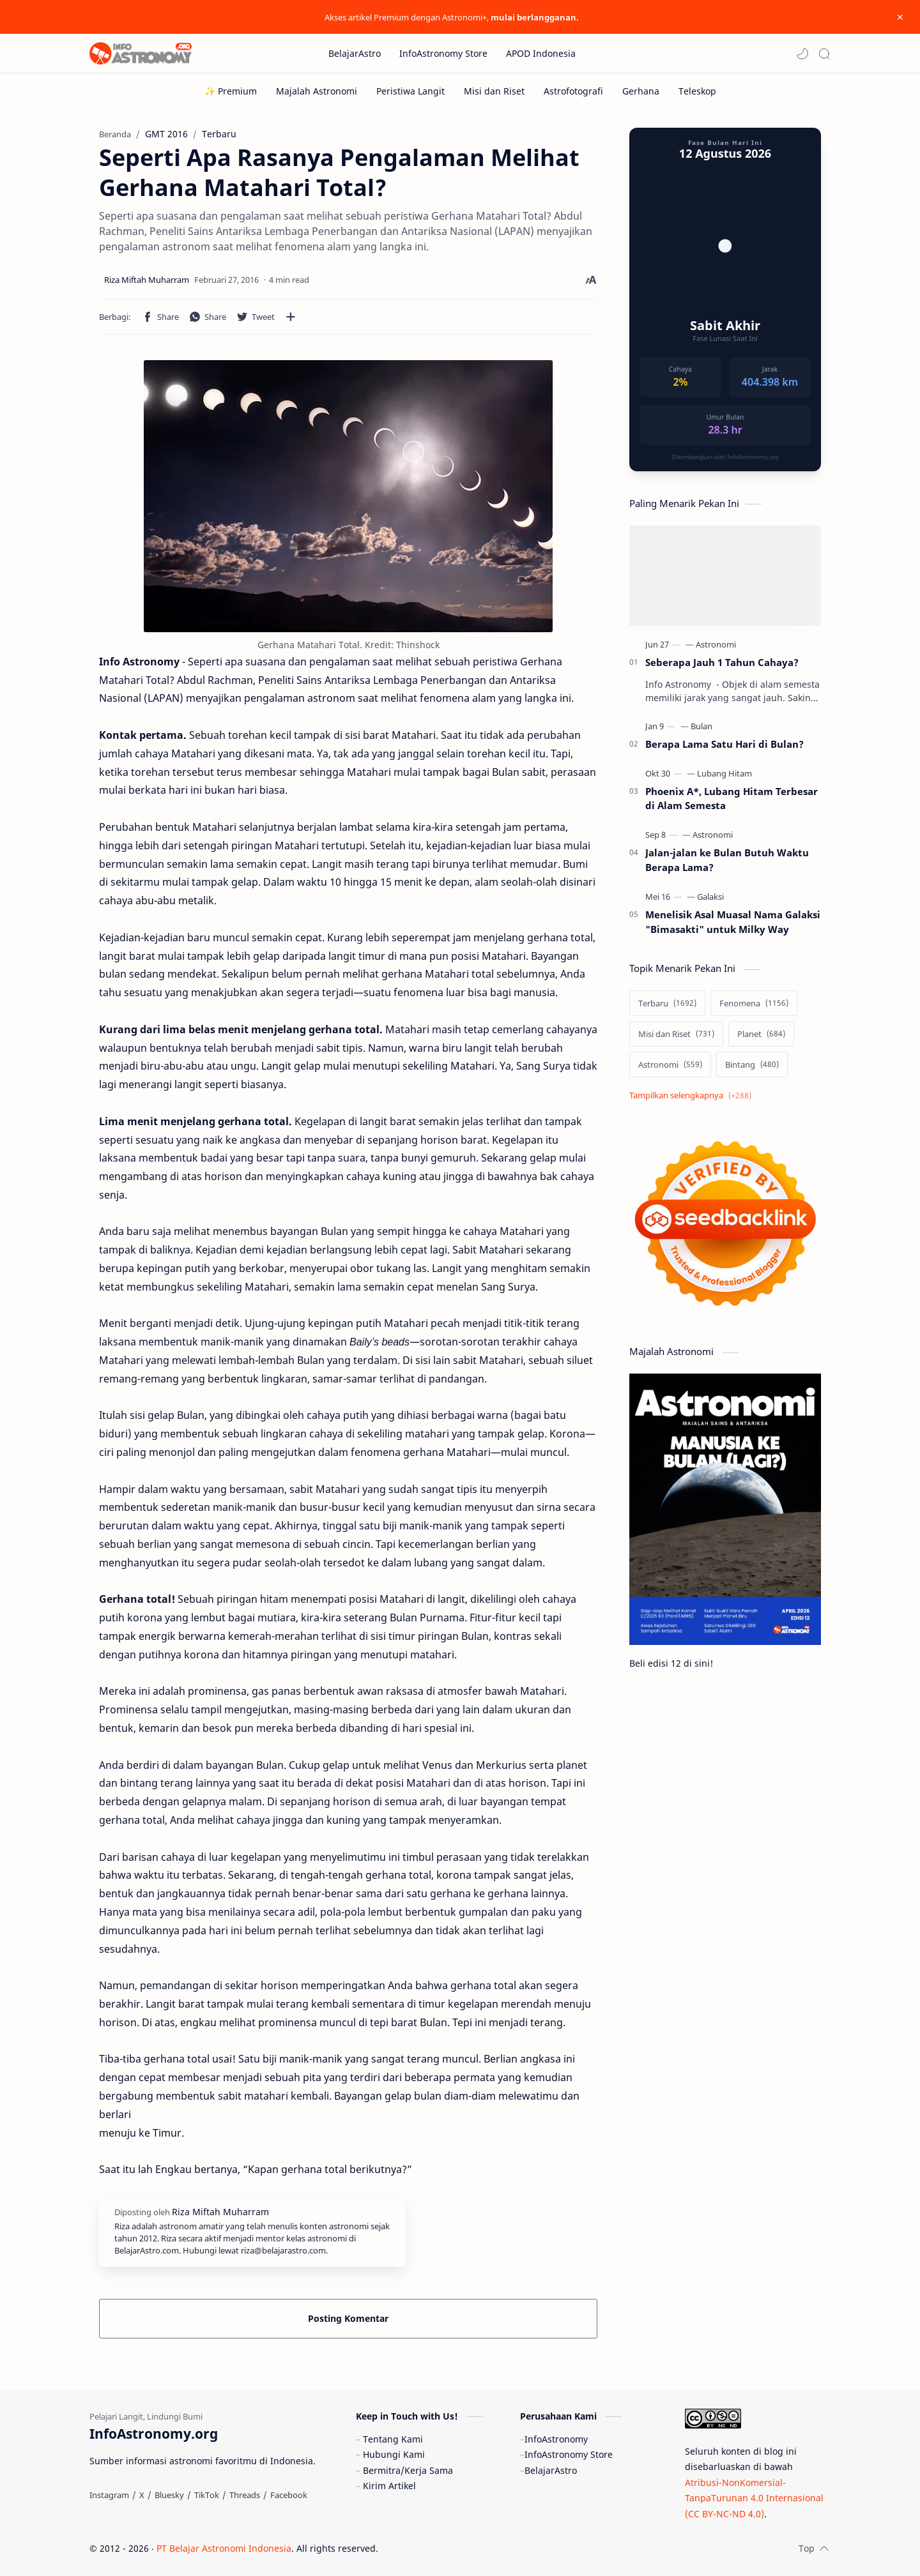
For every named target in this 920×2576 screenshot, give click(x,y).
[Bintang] (752, 1064)
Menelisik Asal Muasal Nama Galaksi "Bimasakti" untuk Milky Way (732, 922)
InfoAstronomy (556, 2439)
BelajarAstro (551, 2470)
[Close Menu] (900, 17)
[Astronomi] (716, 644)
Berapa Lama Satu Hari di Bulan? (724, 744)
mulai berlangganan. (535, 17)
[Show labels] (692, 1095)
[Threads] (244, 2495)
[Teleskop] (697, 91)
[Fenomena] (753, 1003)
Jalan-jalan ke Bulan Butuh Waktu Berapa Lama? (727, 860)
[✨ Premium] (230, 91)
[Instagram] (109, 2495)
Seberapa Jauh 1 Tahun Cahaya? (722, 662)
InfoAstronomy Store (569, 2454)
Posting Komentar (348, 2318)
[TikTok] (206, 2495)
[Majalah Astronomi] (316, 91)
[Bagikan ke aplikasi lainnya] (290, 316)
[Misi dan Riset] (494, 91)
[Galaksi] (710, 896)
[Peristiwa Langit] (410, 91)
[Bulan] (701, 726)
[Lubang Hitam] (724, 773)
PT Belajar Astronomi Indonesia (224, 2548)
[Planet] (761, 1034)
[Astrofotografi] (573, 91)
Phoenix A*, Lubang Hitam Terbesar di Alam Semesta (731, 798)
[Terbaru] (667, 1003)
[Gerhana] (640, 91)
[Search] (824, 53)
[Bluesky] (169, 2495)
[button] (802, 53)
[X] (141, 2495)
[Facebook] (288, 2495)
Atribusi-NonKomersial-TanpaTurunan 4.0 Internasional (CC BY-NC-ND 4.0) (754, 2498)
